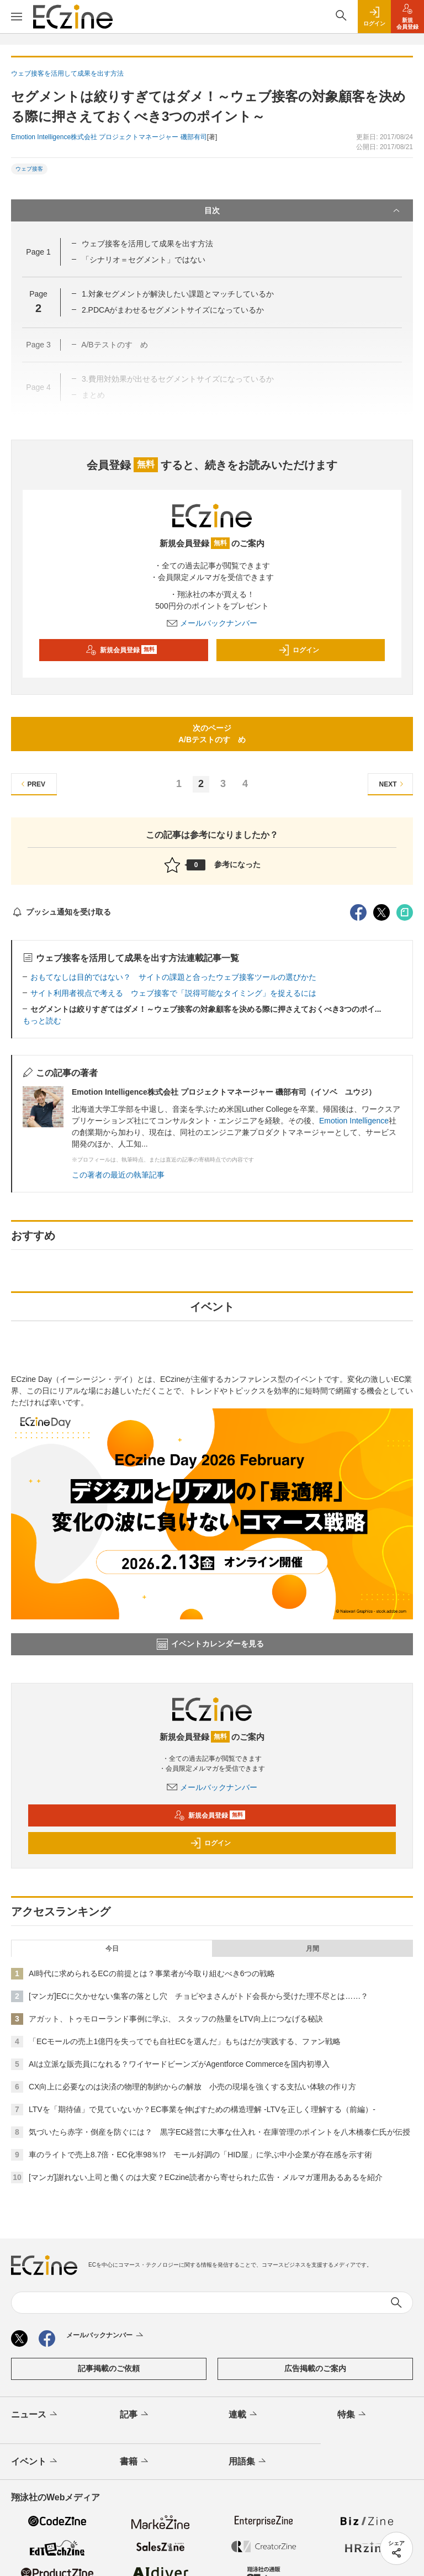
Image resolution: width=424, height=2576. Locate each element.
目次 (303, 210)
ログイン (298, 650)
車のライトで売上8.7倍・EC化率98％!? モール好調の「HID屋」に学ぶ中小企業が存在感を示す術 (200, 2154)
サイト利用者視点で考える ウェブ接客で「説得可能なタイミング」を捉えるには (173, 993)
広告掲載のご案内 (315, 2368)
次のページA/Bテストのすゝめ (212, 734)
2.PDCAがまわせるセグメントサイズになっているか (173, 309)
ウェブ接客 (29, 169)
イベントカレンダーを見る (210, 1644)
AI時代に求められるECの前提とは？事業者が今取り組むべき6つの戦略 (152, 1973)
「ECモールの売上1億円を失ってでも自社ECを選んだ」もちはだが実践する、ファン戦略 (185, 2041)
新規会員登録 (121, 650)
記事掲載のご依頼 (109, 2368)
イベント (35, 2461)
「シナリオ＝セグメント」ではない (143, 259)
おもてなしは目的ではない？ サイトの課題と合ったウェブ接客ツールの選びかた (173, 977)
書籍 (135, 2461)
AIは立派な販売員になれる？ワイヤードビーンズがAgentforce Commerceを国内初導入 (179, 2064)
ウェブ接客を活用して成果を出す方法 (147, 243)
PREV (31, 784)
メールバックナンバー (212, 623)
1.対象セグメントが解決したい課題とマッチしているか (178, 293)
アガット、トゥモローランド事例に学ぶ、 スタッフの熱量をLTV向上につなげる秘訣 (176, 2018)
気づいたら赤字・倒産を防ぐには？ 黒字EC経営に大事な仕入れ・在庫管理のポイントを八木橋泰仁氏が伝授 (219, 2132)
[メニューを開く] (16, 16)
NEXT (392, 784)
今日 (112, 1948)
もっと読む (42, 1020)
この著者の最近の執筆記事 (118, 1174)
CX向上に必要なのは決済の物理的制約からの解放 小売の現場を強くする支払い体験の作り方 (192, 2086)
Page (38, 251)
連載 (244, 2414)
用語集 (248, 2461)
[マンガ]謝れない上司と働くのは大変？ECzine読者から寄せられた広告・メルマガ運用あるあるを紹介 (206, 2177)
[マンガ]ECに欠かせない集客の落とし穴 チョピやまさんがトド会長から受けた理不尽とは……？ (198, 1996)
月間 (312, 1948)
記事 (135, 2414)
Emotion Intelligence (354, 1120)
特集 (352, 2414)
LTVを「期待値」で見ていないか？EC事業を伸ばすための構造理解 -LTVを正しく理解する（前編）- (202, 2109)
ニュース (35, 2414)
